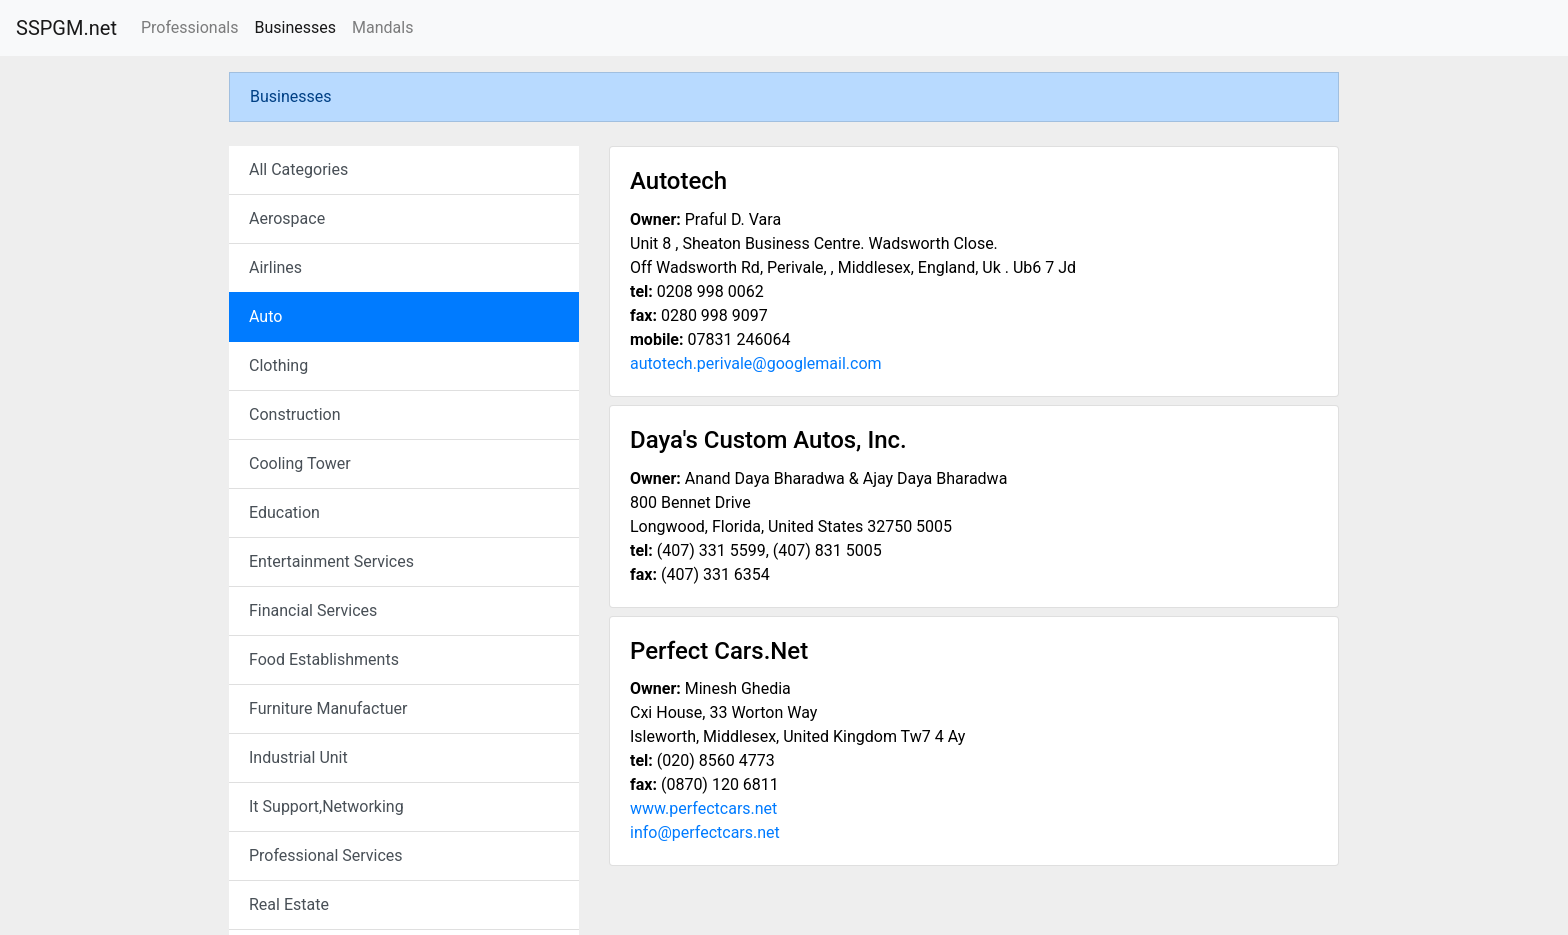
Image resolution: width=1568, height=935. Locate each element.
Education (284, 512)
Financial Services (313, 610)
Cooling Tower (300, 463)
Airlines (275, 267)
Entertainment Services (331, 561)
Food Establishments (324, 659)
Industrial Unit (298, 757)
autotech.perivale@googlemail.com (756, 363)
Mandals (382, 27)
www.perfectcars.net (703, 808)
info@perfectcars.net (705, 832)
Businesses (295, 27)
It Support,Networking (326, 806)
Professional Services (326, 855)
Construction (295, 414)
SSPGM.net (66, 28)
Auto (265, 316)
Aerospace (287, 218)
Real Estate (289, 904)
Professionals (190, 27)
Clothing (278, 365)
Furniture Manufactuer (328, 708)
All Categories (298, 169)
